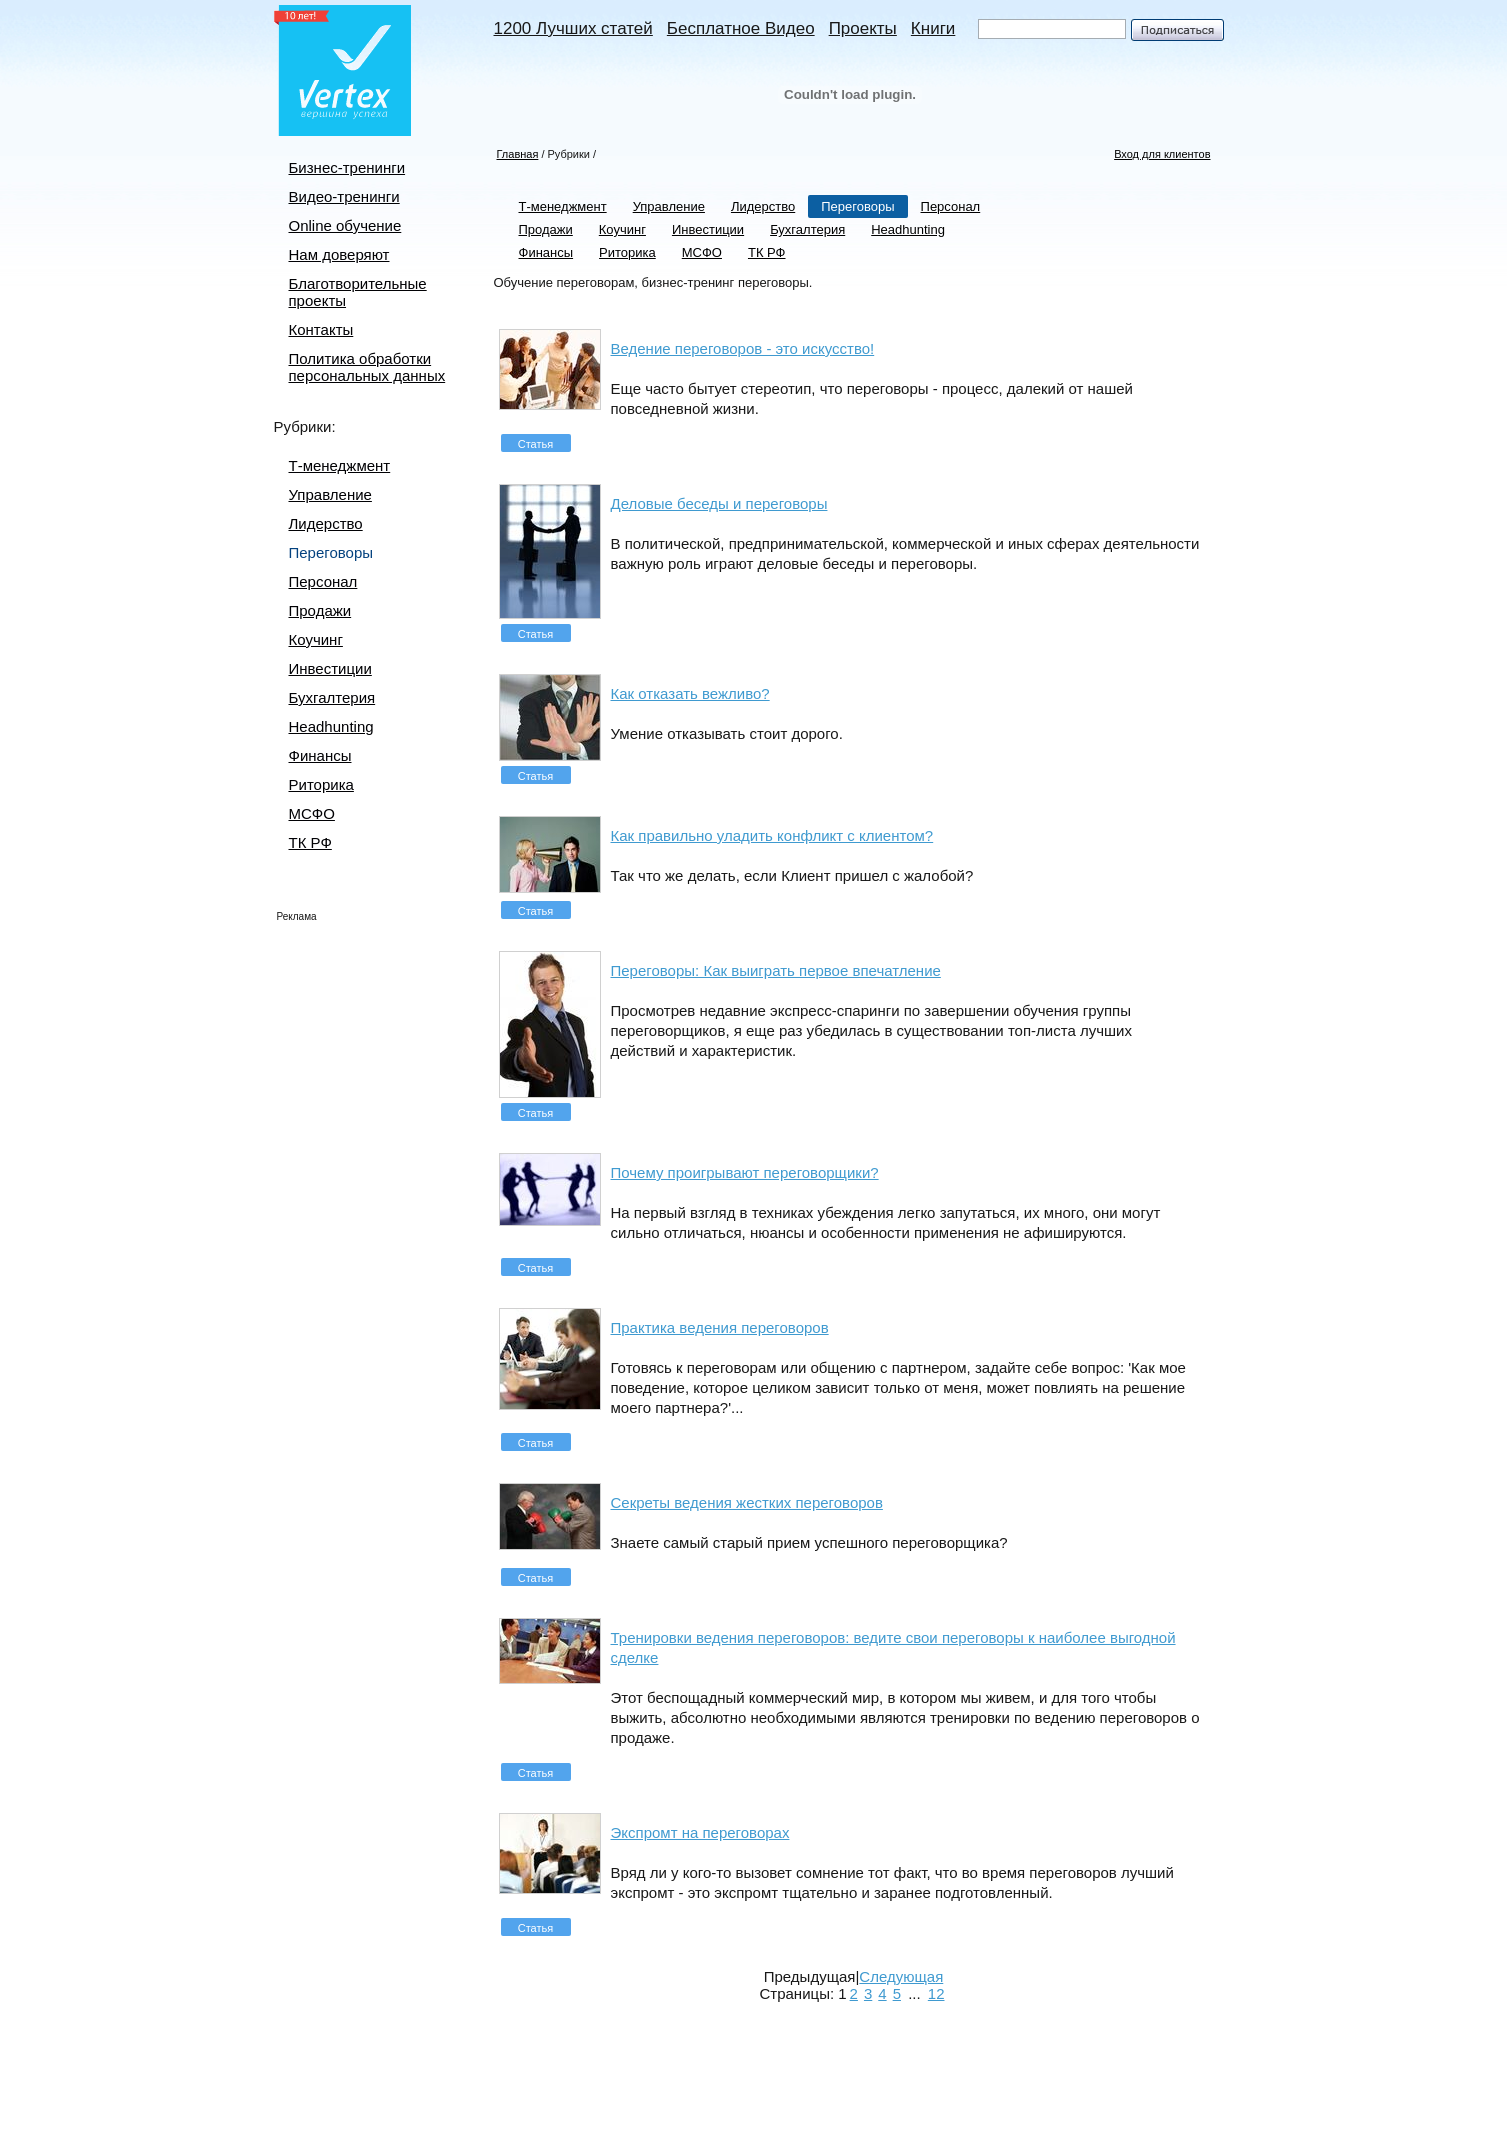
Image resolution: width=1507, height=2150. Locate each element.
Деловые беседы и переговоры (719, 503)
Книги (933, 28)
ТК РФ (310, 842)
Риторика (321, 784)
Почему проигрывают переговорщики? (745, 1172)
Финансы (320, 755)
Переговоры (331, 552)
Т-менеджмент (340, 465)
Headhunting (331, 726)
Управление (330, 494)
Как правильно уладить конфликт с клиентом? (772, 835)
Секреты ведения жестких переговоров (747, 1502)
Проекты (863, 28)
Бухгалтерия (332, 697)
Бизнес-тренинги (347, 167)
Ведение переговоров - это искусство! (743, 348)
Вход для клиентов (1162, 154)
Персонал (323, 581)
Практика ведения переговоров (720, 1327)
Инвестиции (330, 668)
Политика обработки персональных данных (367, 367)
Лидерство (326, 523)
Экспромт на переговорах (700, 1832)
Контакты (321, 329)
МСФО (312, 813)
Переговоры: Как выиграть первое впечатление (776, 970)
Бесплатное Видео (741, 28)
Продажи (320, 610)
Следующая (901, 1976)
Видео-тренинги (344, 196)
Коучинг (316, 639)
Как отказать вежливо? (690, 693)
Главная (518, 154)
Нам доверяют (339, 254)
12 (936, 1993)
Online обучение (345, 225)
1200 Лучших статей (573, 28)
